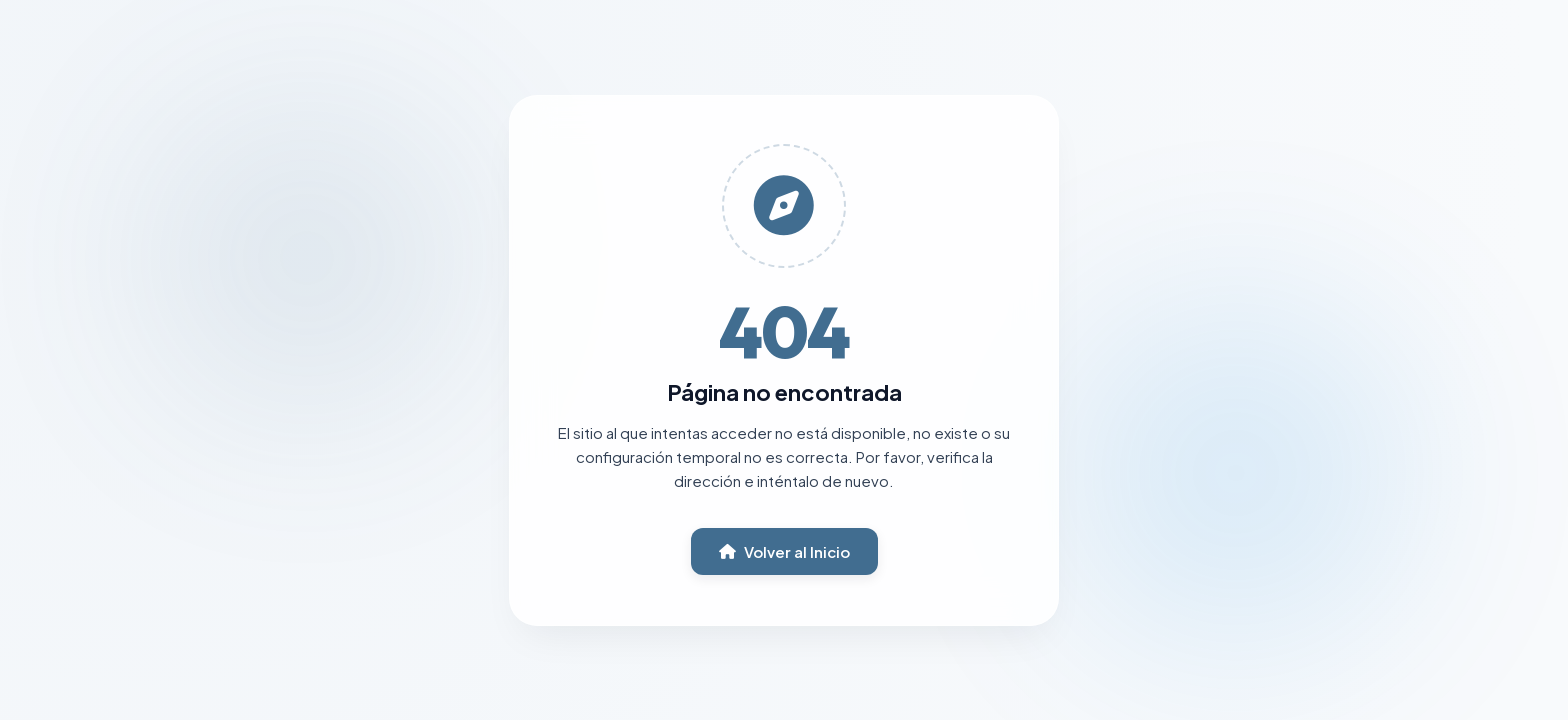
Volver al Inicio (784, 551)
